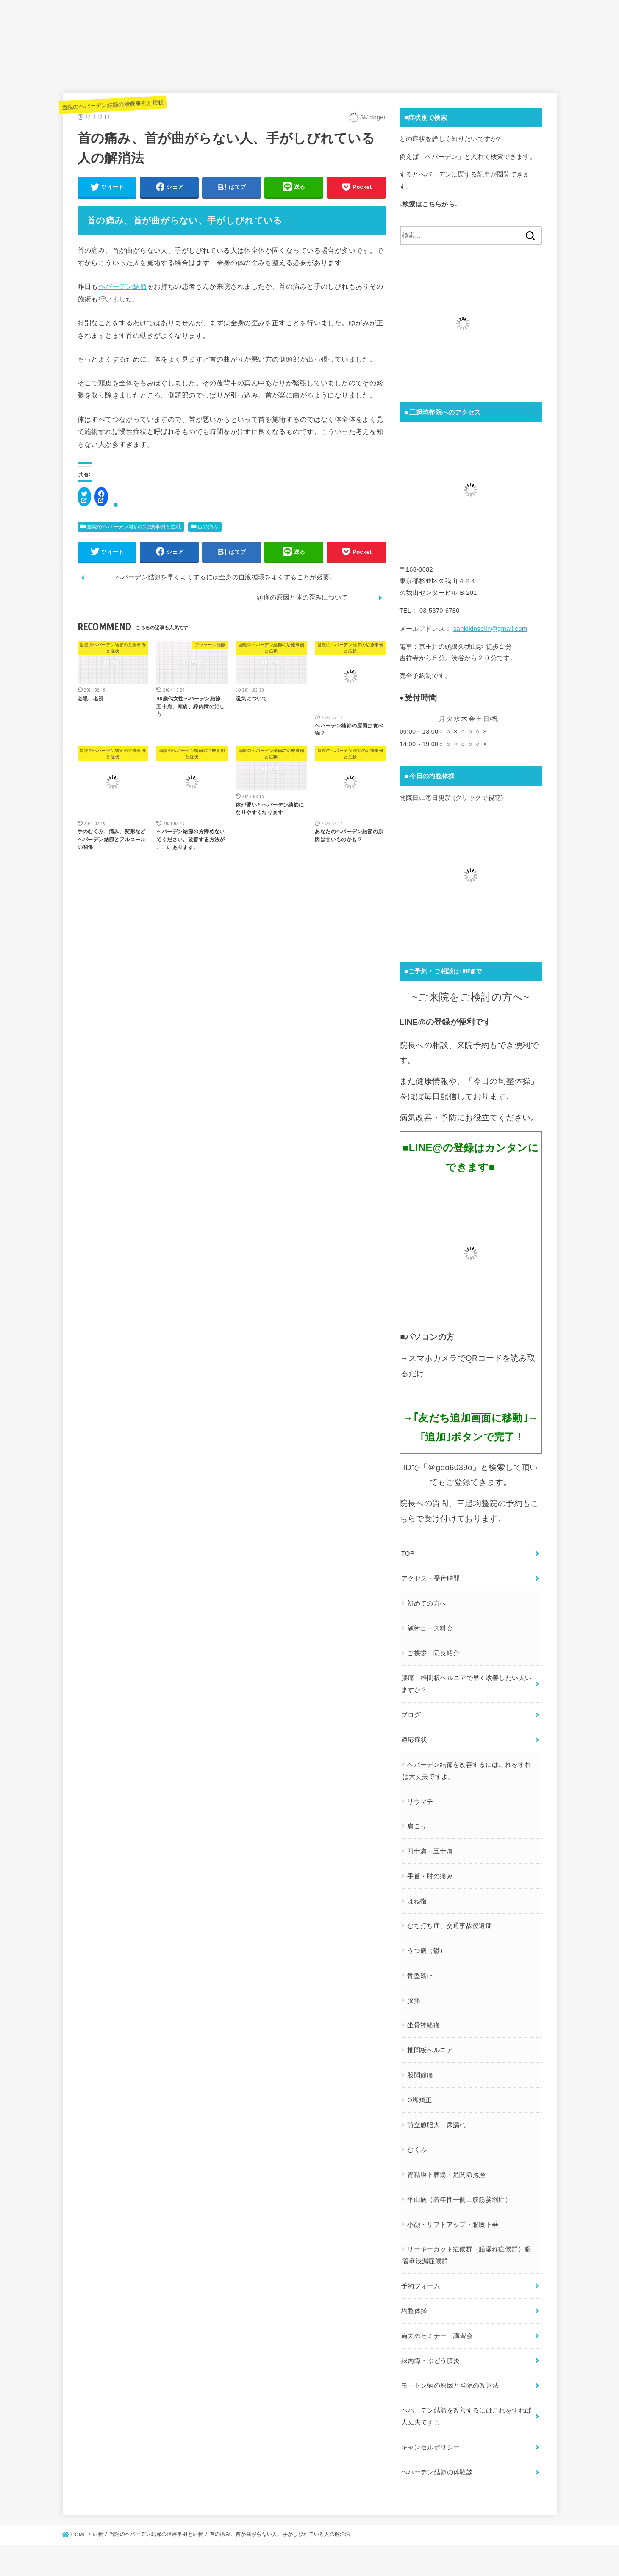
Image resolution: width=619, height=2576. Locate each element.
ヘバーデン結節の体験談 (437, 2463)
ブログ (411, 1713)
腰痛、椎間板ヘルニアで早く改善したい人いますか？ (466, 1683)
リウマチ (420, 1798)
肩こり (416, 1823)
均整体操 (414, 2305)
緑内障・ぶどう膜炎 (430, 2354)
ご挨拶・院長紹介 (433, 1653)
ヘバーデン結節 (122, 289)
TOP (407, 1554)
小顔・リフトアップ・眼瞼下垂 (452, 2220)
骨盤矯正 (420, 1972)
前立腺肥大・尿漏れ (436, 2121)
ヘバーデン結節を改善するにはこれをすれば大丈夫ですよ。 (466, 1768)
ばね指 (416, 1898)
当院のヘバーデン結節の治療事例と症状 (112, 106)
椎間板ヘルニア (429, 2046)
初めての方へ (426, 1603)
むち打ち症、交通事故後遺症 (449, 1922)
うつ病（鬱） (426, 1947)
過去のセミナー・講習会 (437, 2329)
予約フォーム (420, 2280)
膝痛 (413, 1997)
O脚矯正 (419, 2096)
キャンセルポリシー (430, 2438)
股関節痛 (420, 2071)
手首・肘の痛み (429, 1873)
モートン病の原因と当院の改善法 (450, 2378)
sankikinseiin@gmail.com (489, 630)
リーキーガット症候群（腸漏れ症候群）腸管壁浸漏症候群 (466, 2251)
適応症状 (414, 1737)
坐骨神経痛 (423, 2021)
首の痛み (208, 529)
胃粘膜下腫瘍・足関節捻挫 (446, 2170)
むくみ (416, 2145)
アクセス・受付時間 (430, 1578)
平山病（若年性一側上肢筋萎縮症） (459, 2195)
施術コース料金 (429, 1628)
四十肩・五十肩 (429, 1848)
